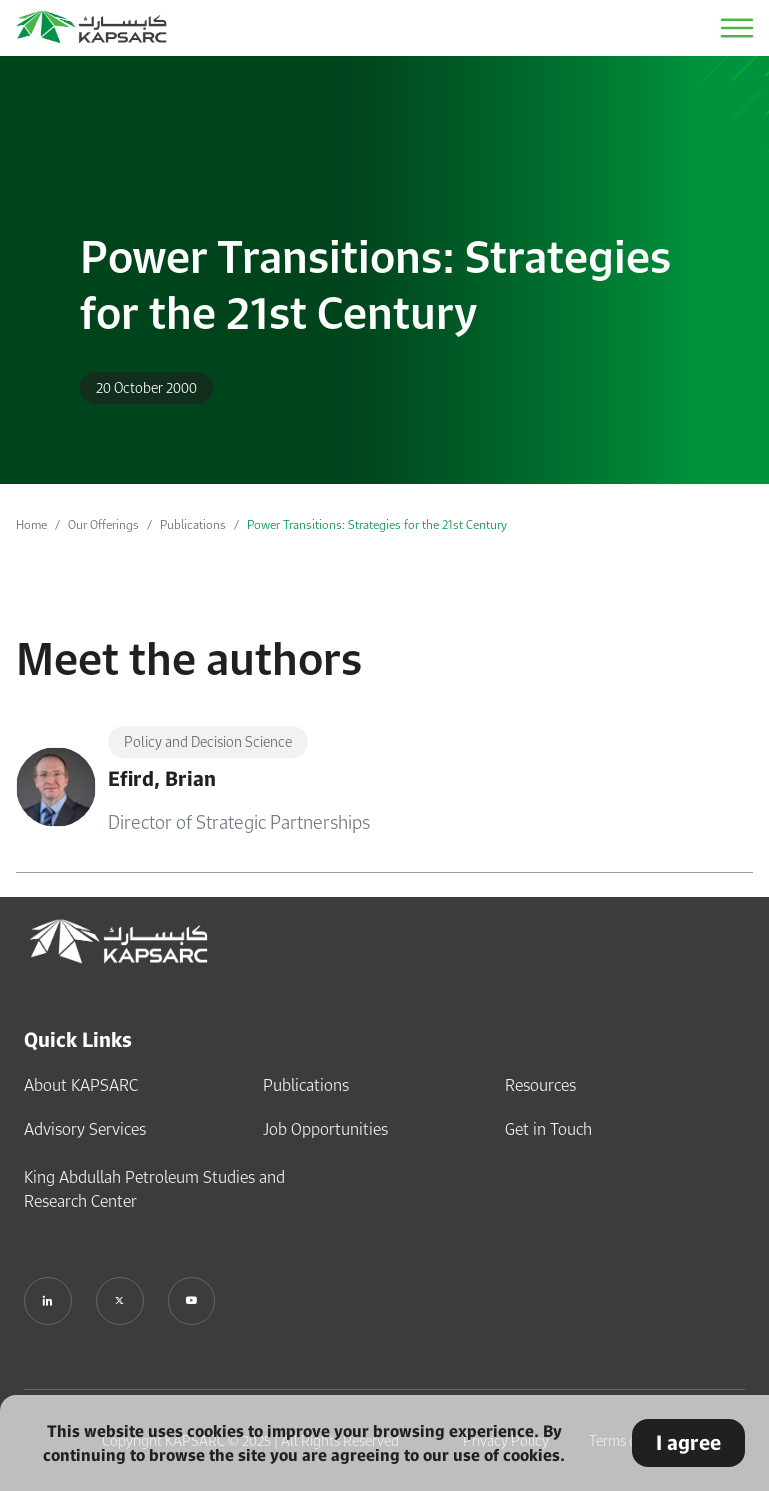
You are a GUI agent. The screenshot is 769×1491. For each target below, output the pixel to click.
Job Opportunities (325, 1129)
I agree (688, 1442)
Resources (540, 1085)
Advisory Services (85, 1129)
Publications (193, 524)
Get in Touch (548, 1129)
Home (31, 524)
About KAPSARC (81, 1085)
